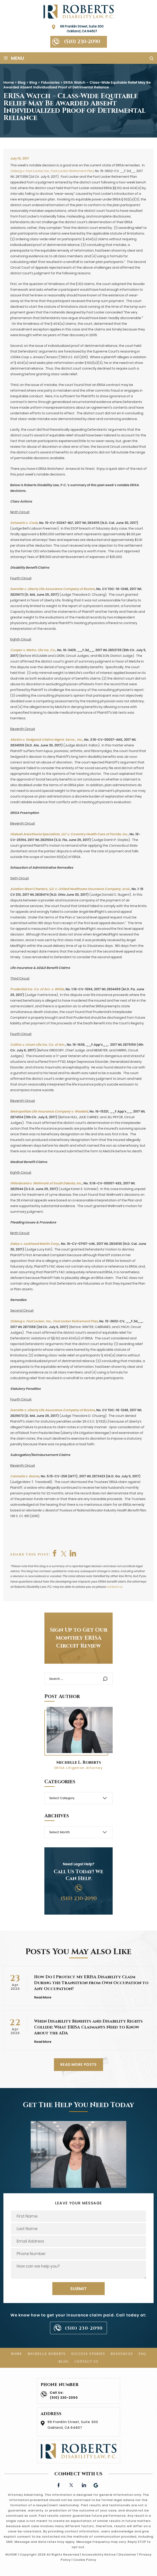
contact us (114, 1587)
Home (16, 2354)
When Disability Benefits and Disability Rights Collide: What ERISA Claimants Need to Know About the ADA (88, 2027)
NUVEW (11, 2554)
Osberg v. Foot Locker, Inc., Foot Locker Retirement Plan (52, 171)
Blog (63, 2361)
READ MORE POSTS (78, 2064)
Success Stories (88, 2354)
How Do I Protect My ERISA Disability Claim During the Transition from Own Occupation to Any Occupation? (91, 1983)
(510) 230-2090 (82, 41)
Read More (42, 1997)
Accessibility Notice (99, 2554)
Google (96, 2485)
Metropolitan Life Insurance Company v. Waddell (49, 1111)
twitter (64, 1553)
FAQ (142, 2354)
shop (73, 1553)
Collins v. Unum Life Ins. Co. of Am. (37, 1044)
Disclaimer (128, 2554)
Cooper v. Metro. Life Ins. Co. (33, 650)
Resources (122, 2354)
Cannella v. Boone (24, 1476)
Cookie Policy (84, 2560)
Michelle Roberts (47, 2354)
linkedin (83, 2485)
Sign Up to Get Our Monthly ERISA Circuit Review (78, 1638)
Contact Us (87, 2361)
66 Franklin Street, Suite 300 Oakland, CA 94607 (82, 28)
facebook (54, 1553)
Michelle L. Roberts (78, 1762)
